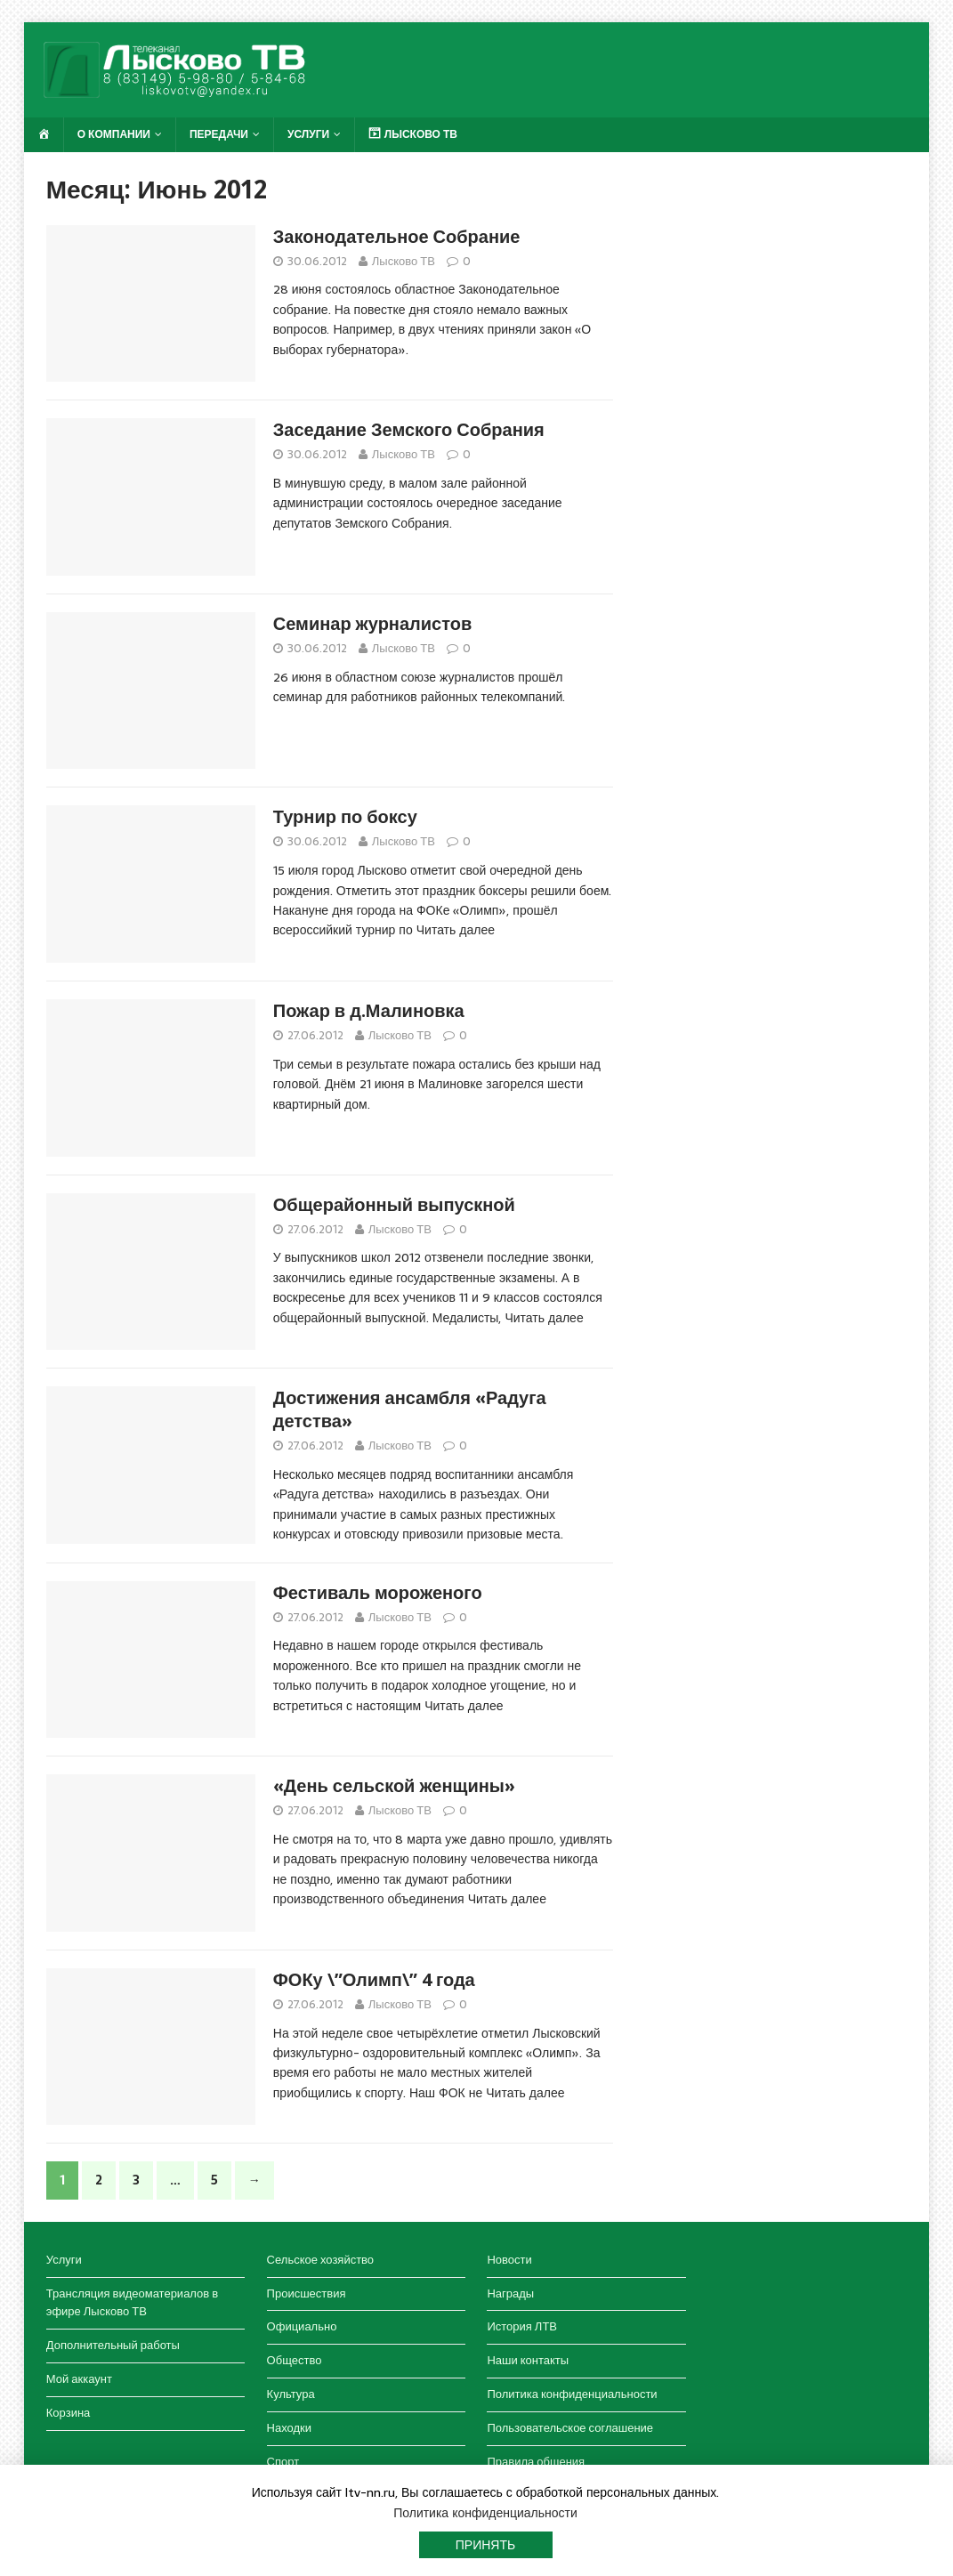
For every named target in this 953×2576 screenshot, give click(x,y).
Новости (509, 2259)
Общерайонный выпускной (394, 1204)
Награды (510, 2293)
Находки (289, 2428)
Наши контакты (528, 2360)
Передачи (219, 134)
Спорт (283, 2461)
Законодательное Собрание (397, 236)
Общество (294, 2360)
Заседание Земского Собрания (409, 429)
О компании (113, 134)
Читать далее (455, 930)
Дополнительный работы (113, 2345)
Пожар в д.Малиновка (368, 1011)
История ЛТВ (522, 2326)
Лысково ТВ (403, 261)
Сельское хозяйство (320, 2259)
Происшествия (306, 2293)
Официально (302, 2326)
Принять (485, 2545)
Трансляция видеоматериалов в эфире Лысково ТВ (132, 2303)
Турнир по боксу (345, 817)
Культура (291, 2394)
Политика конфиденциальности (572, 2394)
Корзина (68, 2412)
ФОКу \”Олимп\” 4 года (374, 1980)
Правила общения (536, 2461)
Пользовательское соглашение (570, 2428)
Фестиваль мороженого (377, 1592)
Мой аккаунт (79, 2379)
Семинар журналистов (372, 623)
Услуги (308, 134)
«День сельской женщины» (394, 1786)
